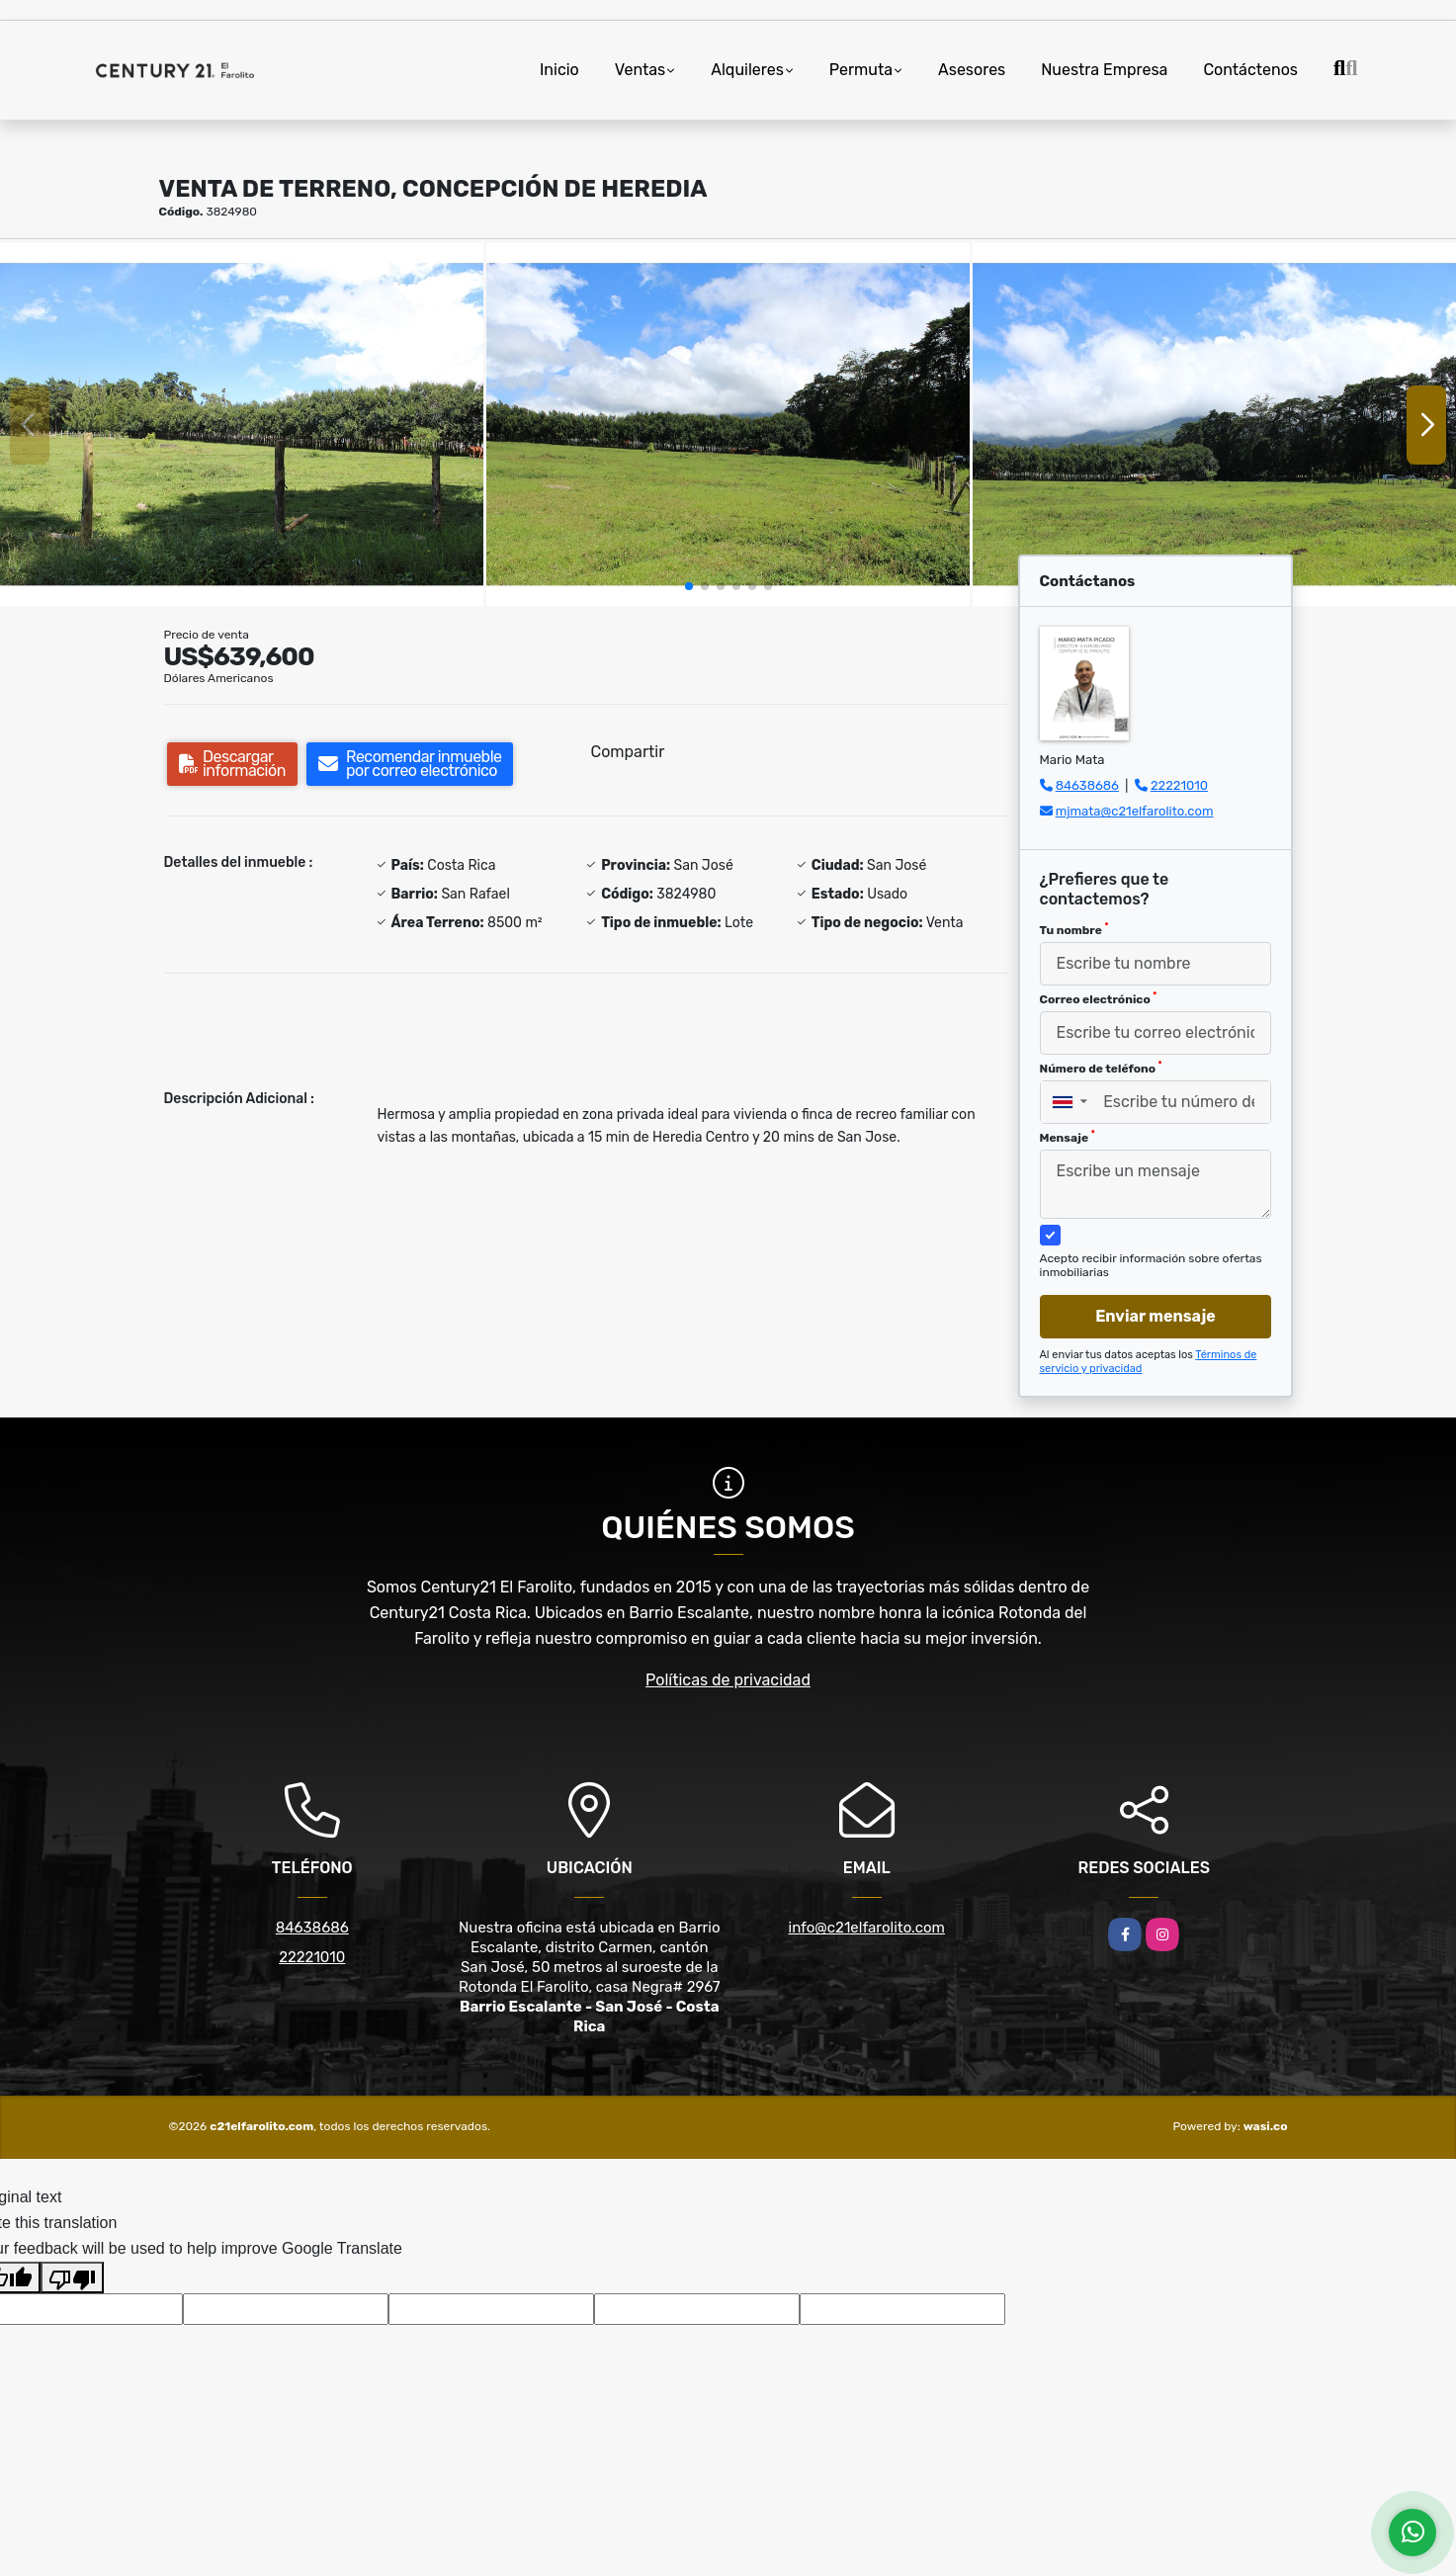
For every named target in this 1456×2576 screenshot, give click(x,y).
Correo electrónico (1098, 998)
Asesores (971, 69)
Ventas (640, 69)
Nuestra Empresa (1104, 69)
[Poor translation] (72, 2277)
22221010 (1179, 785)
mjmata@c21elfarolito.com (1135, 811)
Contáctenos (1250, 69)
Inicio (559, 69)
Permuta (861, 69)
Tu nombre (1074, 929)
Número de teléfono (1101, 1067)
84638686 (1087, 785)
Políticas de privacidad (728, 1680)
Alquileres (747, 69)
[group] (241, 424)
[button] (689, 586)
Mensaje (1067, 1137)
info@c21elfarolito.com (867, 1927)
